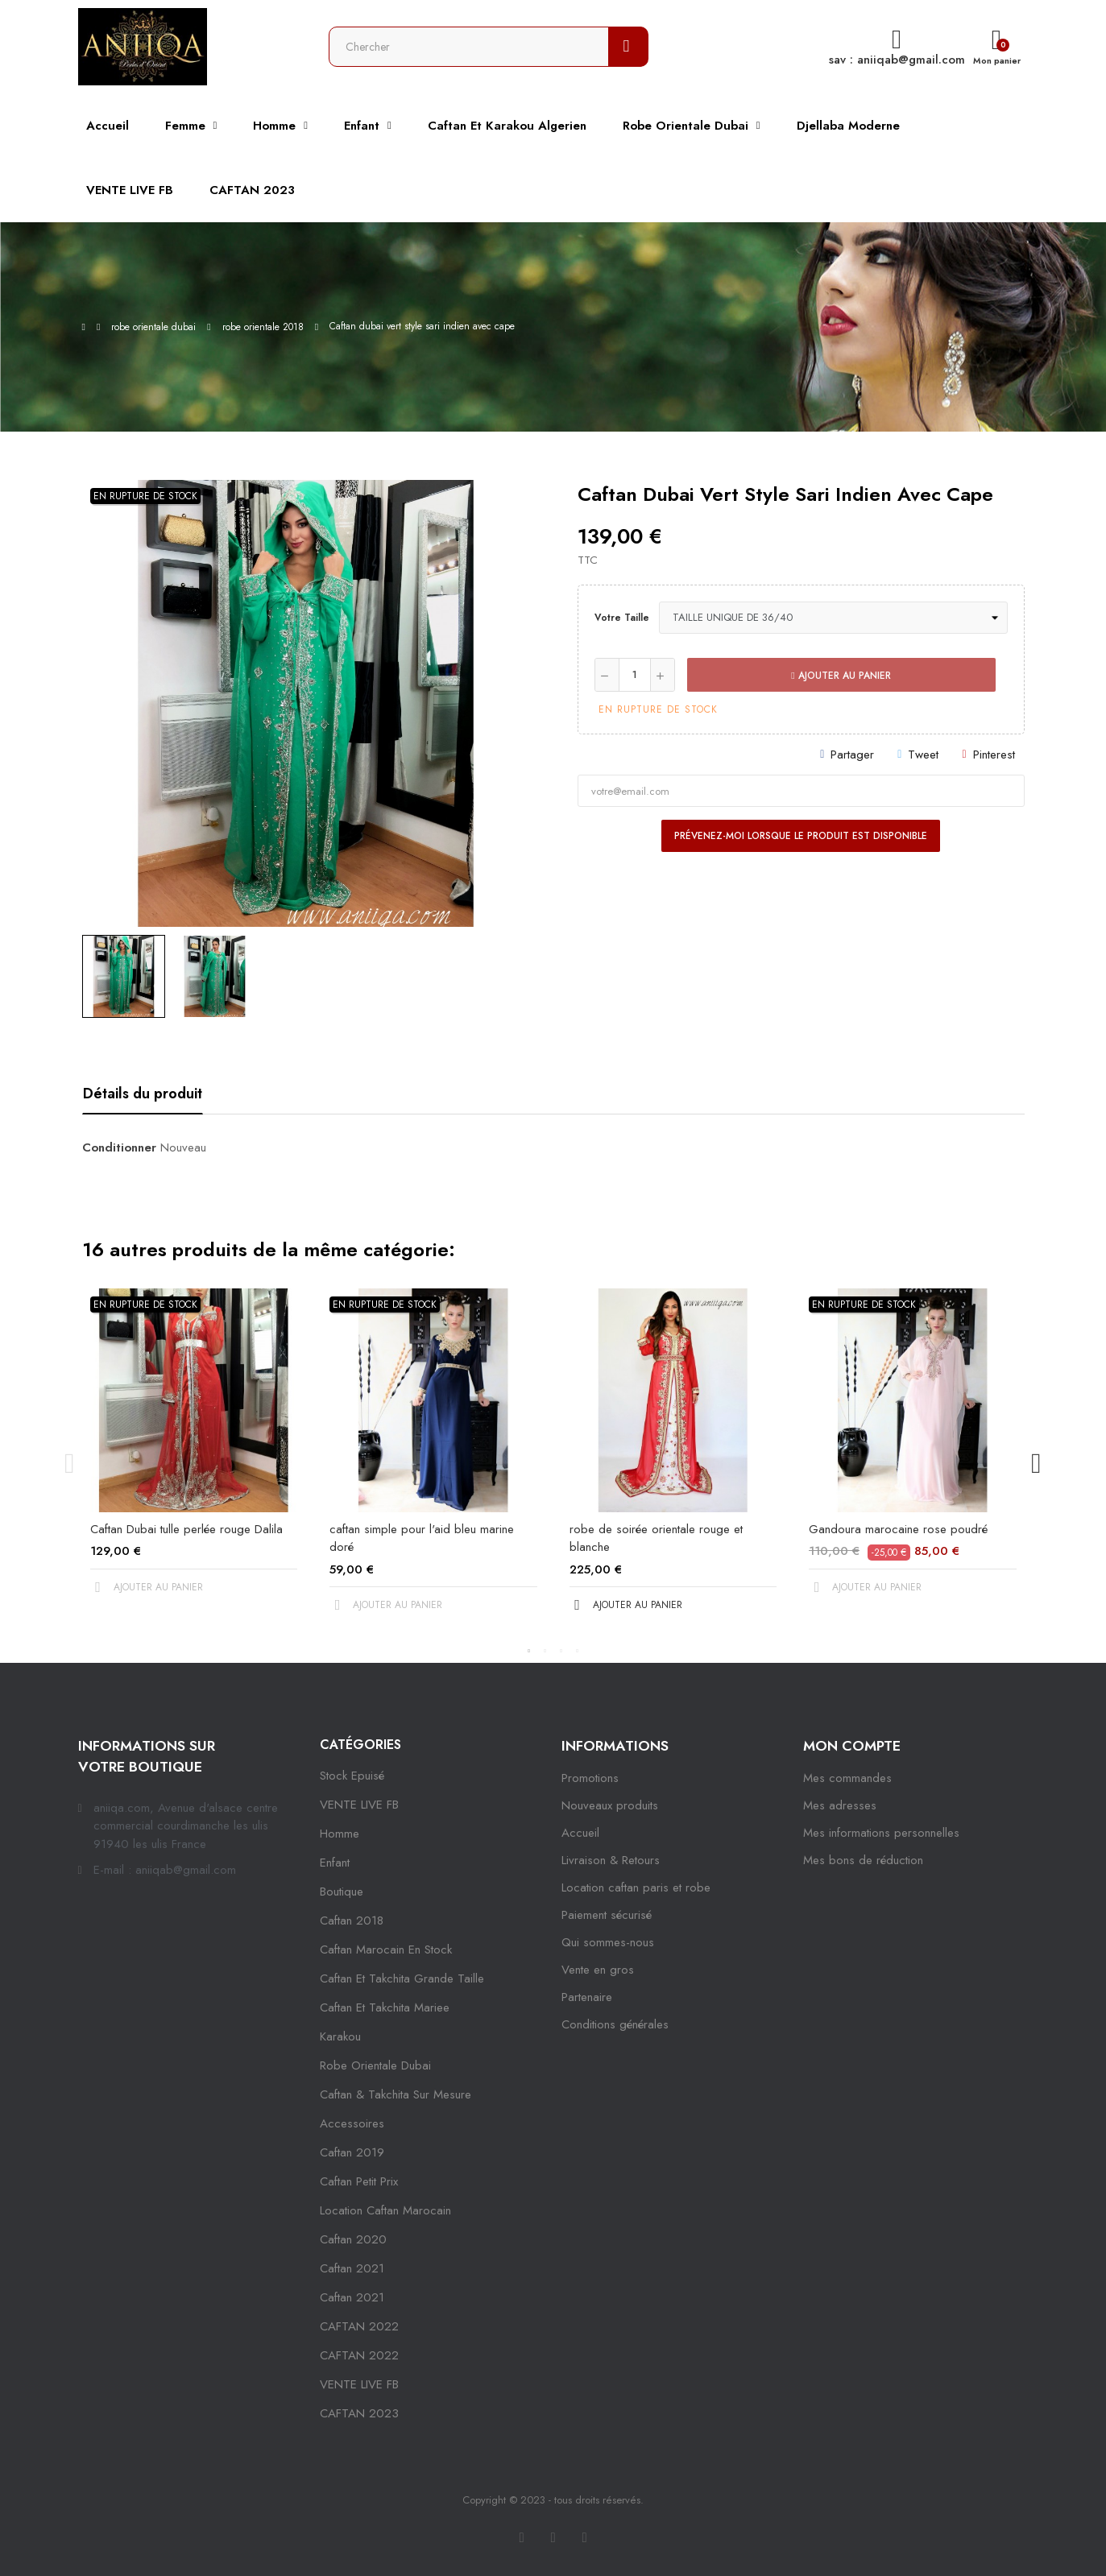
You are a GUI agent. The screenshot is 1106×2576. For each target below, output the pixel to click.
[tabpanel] (194, 1454)
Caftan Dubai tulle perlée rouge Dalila (186, 1529)
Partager (852, 754)
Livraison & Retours (610, 1860)
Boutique (341, 1891)
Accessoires (352, 2123)
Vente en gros (597, 1970)
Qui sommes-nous (607, 1942)
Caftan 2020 (353, 2239)
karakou (340, 2036)
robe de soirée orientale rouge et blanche (656, 1538)
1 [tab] (529, 1651)
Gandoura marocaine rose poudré (898, 1529)
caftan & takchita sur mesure (395, 2094)
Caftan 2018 (351, 1920)
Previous (70, 1464)
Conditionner (119, 1147)
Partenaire (586, 1997)
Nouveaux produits (609, 1805)
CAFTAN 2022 (359, 2326)
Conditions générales (615, 2024)
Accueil (580, 1833)
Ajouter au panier (840, 675)
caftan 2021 (352, 2268)
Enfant (335, 1862)
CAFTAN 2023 (359, 2413)
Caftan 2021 (352, 2297)
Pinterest (994, 754)
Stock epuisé (352, 1775)
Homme (339, 1833)
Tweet (923, 754)
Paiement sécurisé (606, 1915)
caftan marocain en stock (386, 1949)
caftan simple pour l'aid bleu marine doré (421, 1538)
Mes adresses (839, 1805)
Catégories (360, 1744)
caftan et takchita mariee (384, 2007)
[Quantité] (634, 675)
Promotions (590, 1778)
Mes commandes (847, 1778)
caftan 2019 (352, 2152)
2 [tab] (545, 1651)
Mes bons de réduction (863, 1860)
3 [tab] (561, 1651)
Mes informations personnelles (881, 1833)
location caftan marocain (385, 2210)
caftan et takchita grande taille (402, 1978)
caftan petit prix (359, 2181)
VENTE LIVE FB (359, 1804)
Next (1037, 1464)
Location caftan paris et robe (635, 1887)
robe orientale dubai (375, 2065)
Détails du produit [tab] (142, 1093)
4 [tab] (578, 1651)
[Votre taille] (833, 618)
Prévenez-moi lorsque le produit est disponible (800, 836)
